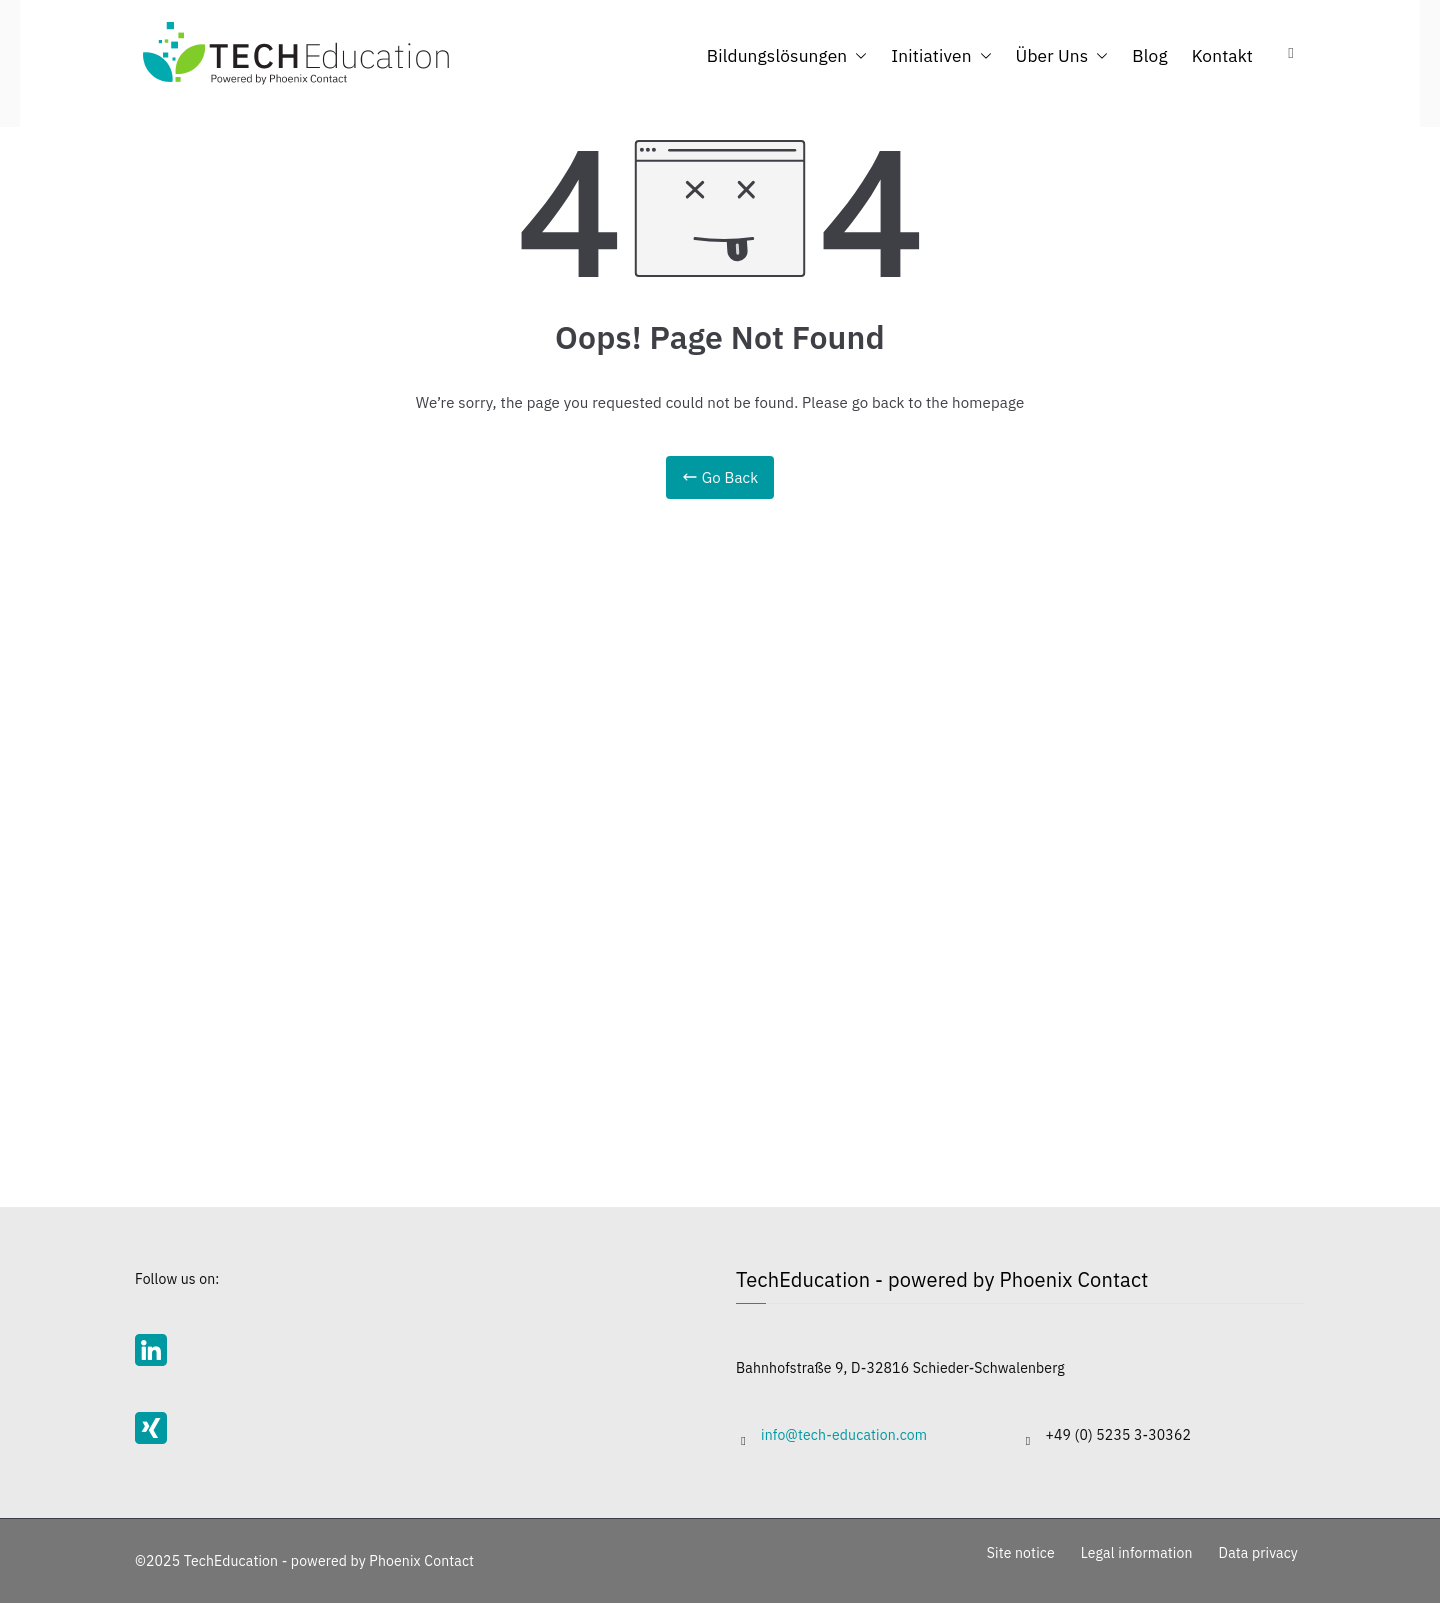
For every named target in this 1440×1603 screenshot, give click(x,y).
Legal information (1137, 1553)
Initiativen (941, 55)
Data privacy (1258, 1553)
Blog (1149, 55)
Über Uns (1062, 55)
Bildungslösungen (787, 55)
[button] (857, 55)
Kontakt (1222, 55)
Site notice (1021, 1553)
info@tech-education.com (844, 1435)
